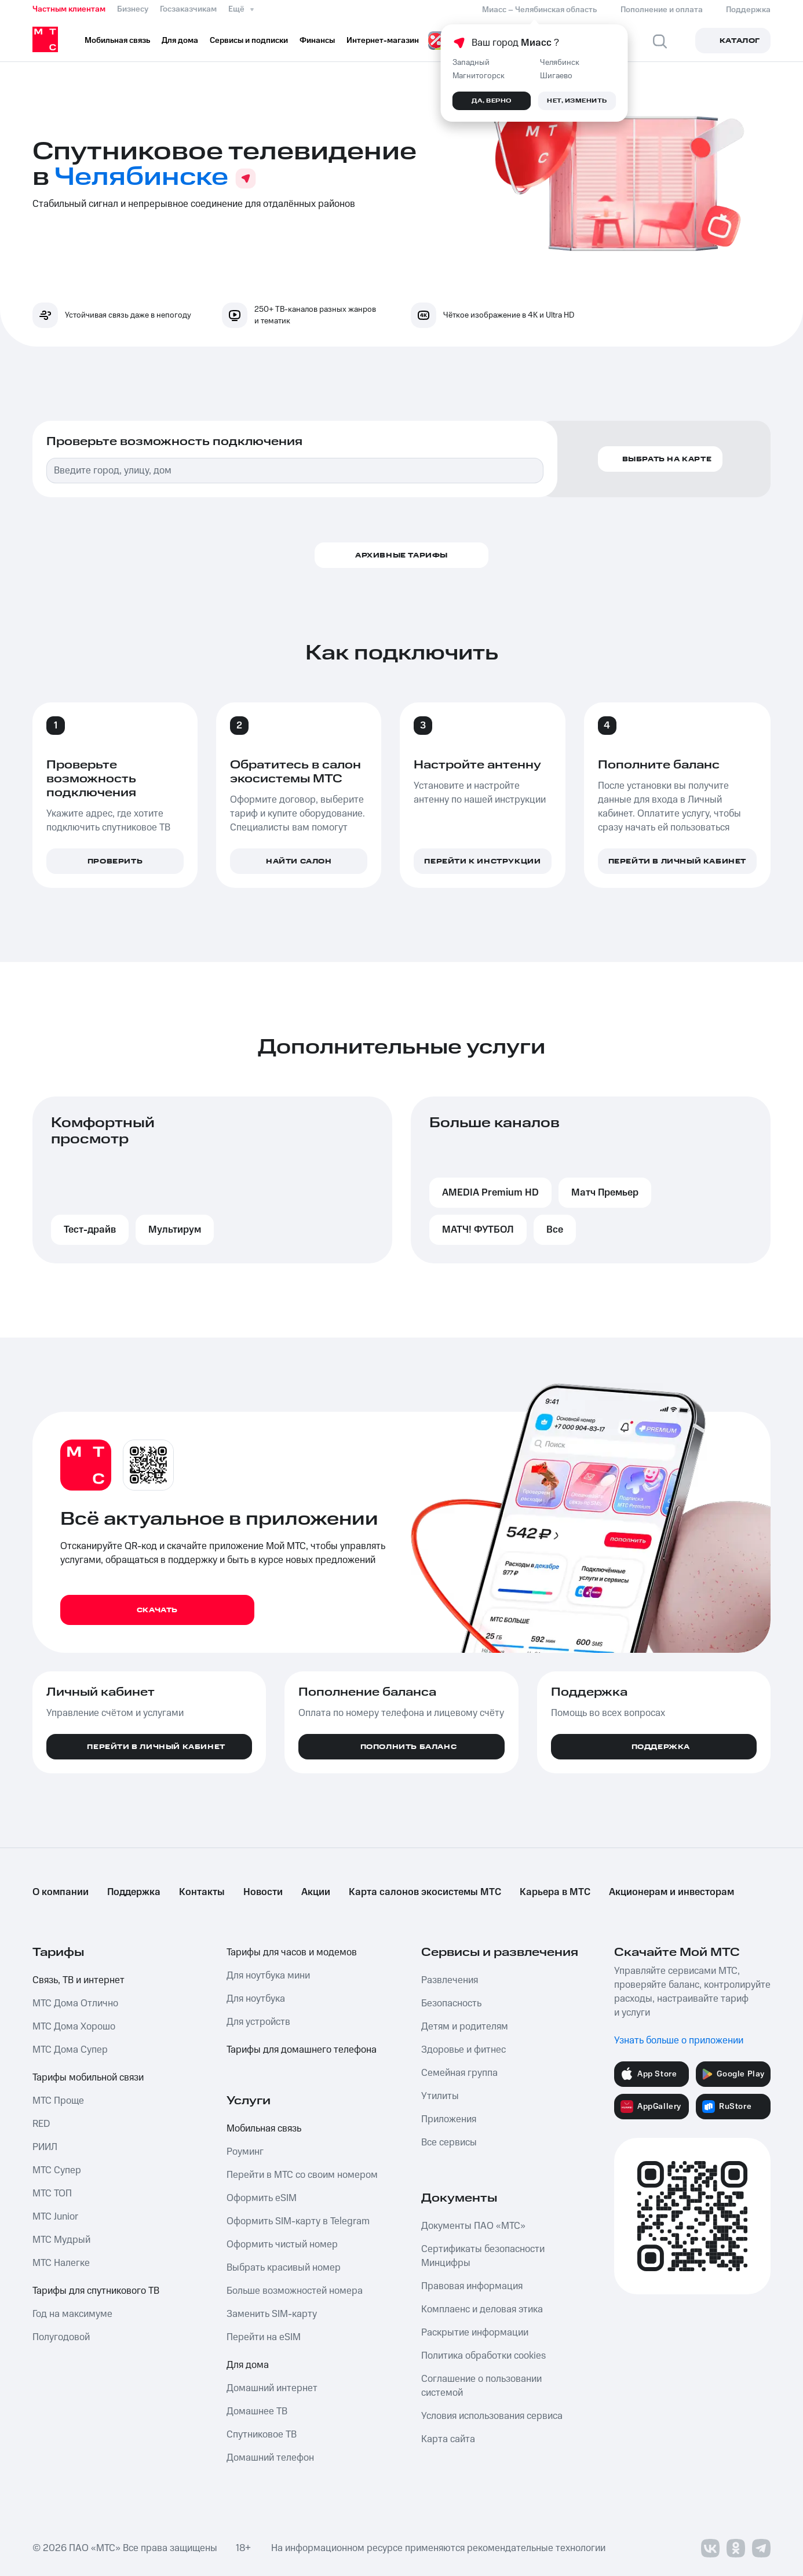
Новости (263, 1892)
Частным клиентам (68, 9)
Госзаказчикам (188, 9)
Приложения (448, 2119)
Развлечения (449, 1980)
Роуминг (245, 2152)
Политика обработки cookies (483, 2356)
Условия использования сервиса (492, 2416)
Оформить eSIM (262, 2198)
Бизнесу (132, 9)
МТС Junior (55, 2217)
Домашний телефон (270, 2458)
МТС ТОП (52, 2193)
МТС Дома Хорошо (73, 2027)
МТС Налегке (61, 2263)
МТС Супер (56, 2170)
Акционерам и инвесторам (671, 1892)
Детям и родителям (464, 2027)
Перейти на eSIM (264, 2337)
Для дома (248, 2365)
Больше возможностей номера (295, 2291)
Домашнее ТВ (257, 2411)
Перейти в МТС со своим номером (302, 2175)
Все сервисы (449, 2142)
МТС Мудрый (61, 2240)
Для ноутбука (256, 1999)
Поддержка (133, 1892)
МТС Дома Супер (70, 2050)
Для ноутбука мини (268, 1976)
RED (41, 2124)
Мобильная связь (264, 2129)
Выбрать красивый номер (284, 2268)
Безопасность (451, 2003)
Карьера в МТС (555, 1892)
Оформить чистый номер (282, 2244)
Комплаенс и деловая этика (482, 2309)
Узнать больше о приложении (678, 2040)
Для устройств (258, 2022)
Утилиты (440, 2096)
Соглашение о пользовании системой (481, 2386)
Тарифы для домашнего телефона (302, 2050)
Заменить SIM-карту (272, 2314)
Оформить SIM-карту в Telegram (298, 2221)
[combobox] (295, 470)
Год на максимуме (72, 2314)
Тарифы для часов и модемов (292, 1952)
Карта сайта (448, 2439)
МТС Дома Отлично (75, 2003)
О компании (60, 1892)
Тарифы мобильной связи (88, 2078)
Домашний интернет (272, 2388)
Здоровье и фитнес (463, 2050)
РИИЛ (44, 2147)
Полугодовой (61, 2337)
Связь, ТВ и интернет (78, 1980)
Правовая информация (472, 2286)
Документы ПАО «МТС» (473, 2226)
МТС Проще (58, 2101)
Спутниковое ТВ (262, 2435)
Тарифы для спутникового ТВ (95, 2291)
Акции (315, 1892)
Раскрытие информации (474, 2333)
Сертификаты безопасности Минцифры (483, 2256)
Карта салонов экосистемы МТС (425, 1892)
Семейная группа (459, 2073)
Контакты (202, 1892)
